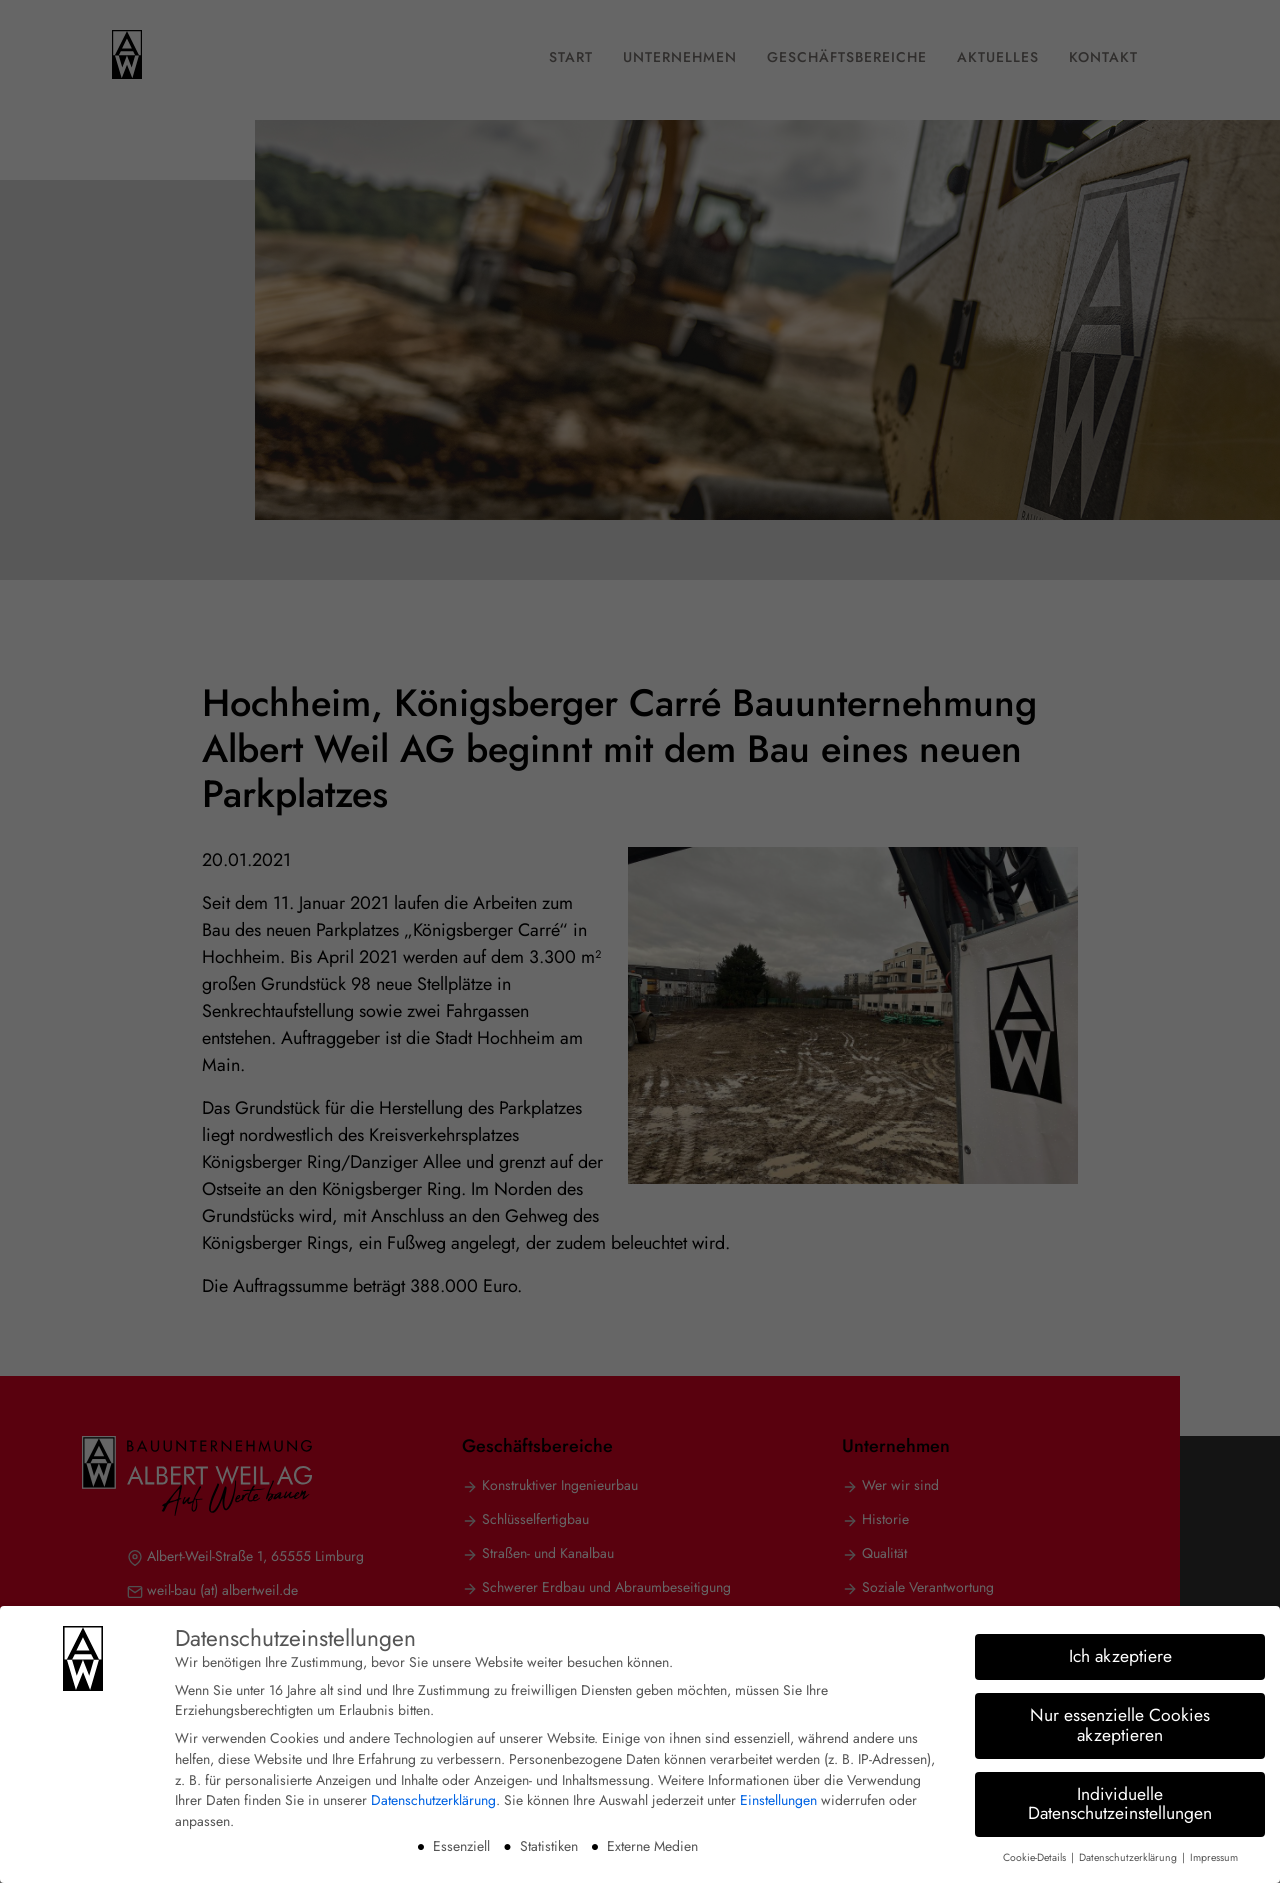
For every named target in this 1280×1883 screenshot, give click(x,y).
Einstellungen (778, 1797)
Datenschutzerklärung (433, 1797)
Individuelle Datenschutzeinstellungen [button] (1120, 1801)
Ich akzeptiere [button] (1120, 1653)
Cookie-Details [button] (1036, 1854)
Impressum (1214, 1854)
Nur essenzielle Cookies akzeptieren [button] (1120, 1722)
